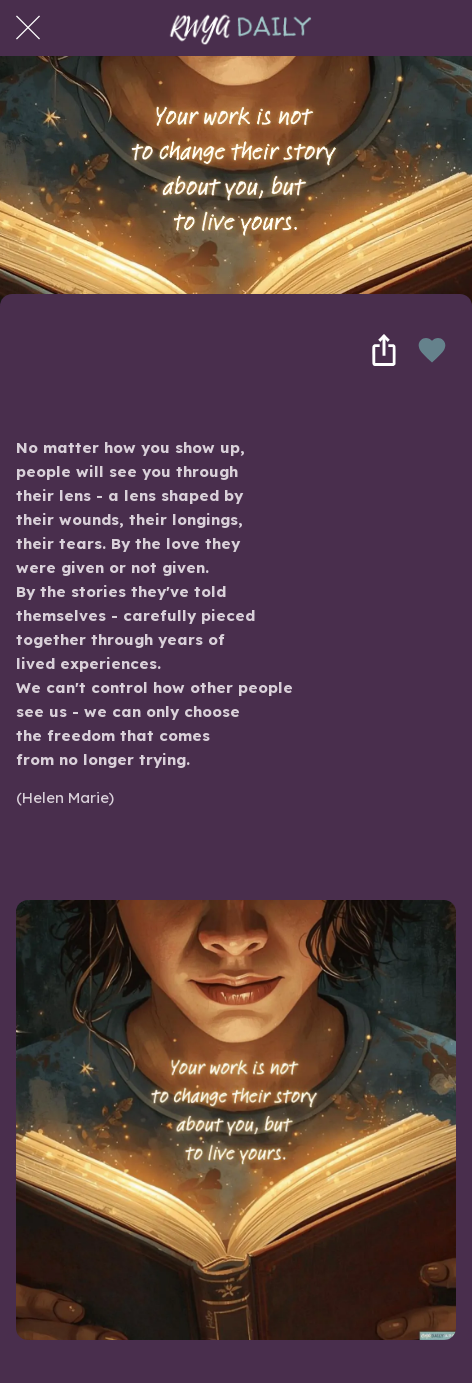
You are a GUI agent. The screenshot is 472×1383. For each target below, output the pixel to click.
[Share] (384, 350)
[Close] (28, 28)
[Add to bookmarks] (432, 350)
